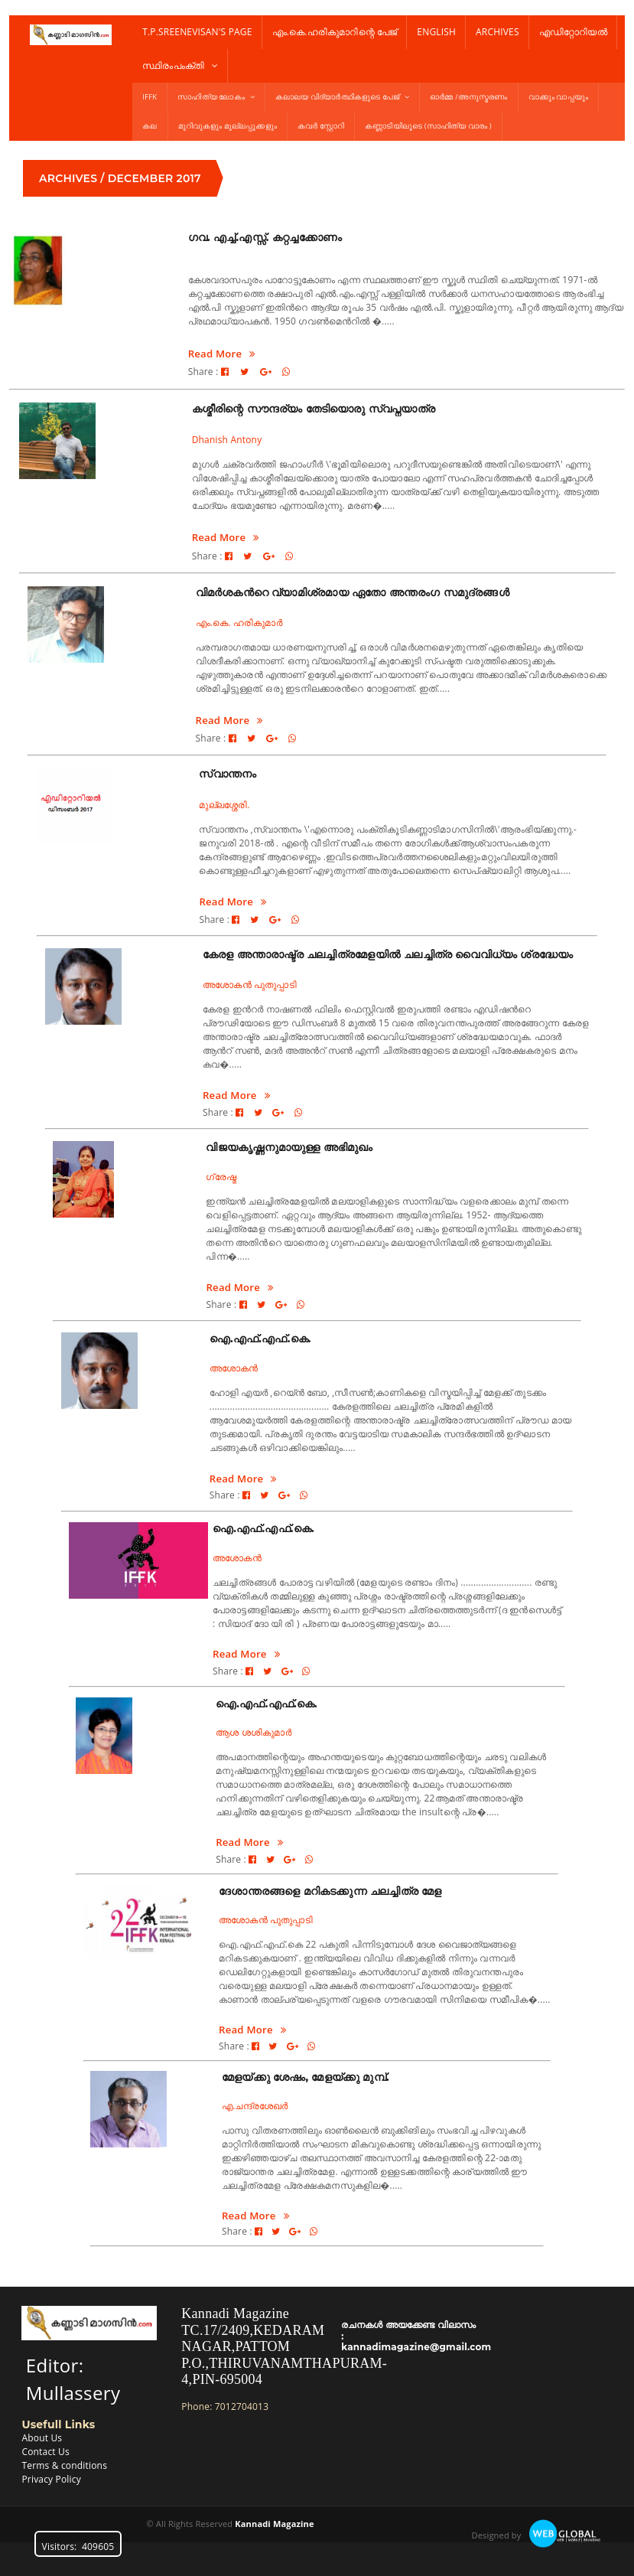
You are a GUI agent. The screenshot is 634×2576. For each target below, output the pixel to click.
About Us (41, 2437)
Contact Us (45, 2451)
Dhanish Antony (227, 439)
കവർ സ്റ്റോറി (320, 126)
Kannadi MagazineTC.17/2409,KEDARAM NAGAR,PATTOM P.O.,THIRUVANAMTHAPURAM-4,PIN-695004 (284, 2346)
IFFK (149, 97)
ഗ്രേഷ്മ (221, 1176)
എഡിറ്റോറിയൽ (573, 31)
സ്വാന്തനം (227, 774)
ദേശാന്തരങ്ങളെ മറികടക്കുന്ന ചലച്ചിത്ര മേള (330, 1891)
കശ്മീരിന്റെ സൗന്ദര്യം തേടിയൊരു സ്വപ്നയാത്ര (313, 409)
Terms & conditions (64, 2465)
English (436, 31)
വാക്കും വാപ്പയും (558, 97)
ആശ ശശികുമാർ (253, 1732)
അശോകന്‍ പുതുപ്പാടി (250, 984)
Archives (497, 31)
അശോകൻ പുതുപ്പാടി (266, 1919)
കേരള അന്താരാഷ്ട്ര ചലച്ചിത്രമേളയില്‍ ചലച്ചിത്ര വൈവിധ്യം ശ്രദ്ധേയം (388, 954)
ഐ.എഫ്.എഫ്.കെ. (260, 1338)
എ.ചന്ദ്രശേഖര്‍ (255, 2105)
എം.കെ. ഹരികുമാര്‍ (239, 622)
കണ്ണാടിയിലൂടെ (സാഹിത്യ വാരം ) (428, 126)
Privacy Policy (50, 2479)
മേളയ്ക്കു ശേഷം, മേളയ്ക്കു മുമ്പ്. (305, 2077)
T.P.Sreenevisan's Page (197, 31)
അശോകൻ (234, 1367)
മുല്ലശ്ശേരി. (224, 804)
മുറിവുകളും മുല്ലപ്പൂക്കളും (227, 126)
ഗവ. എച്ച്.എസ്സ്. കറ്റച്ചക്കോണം (265, 237)
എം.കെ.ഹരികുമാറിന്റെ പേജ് (335, 31)
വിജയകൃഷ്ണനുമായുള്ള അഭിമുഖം (289, 1147)
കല (149, 126)
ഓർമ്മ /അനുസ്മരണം (468, 97)
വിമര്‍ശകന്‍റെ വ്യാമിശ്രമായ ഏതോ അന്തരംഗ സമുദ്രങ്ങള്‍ (352, 592)
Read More (222, 353)
